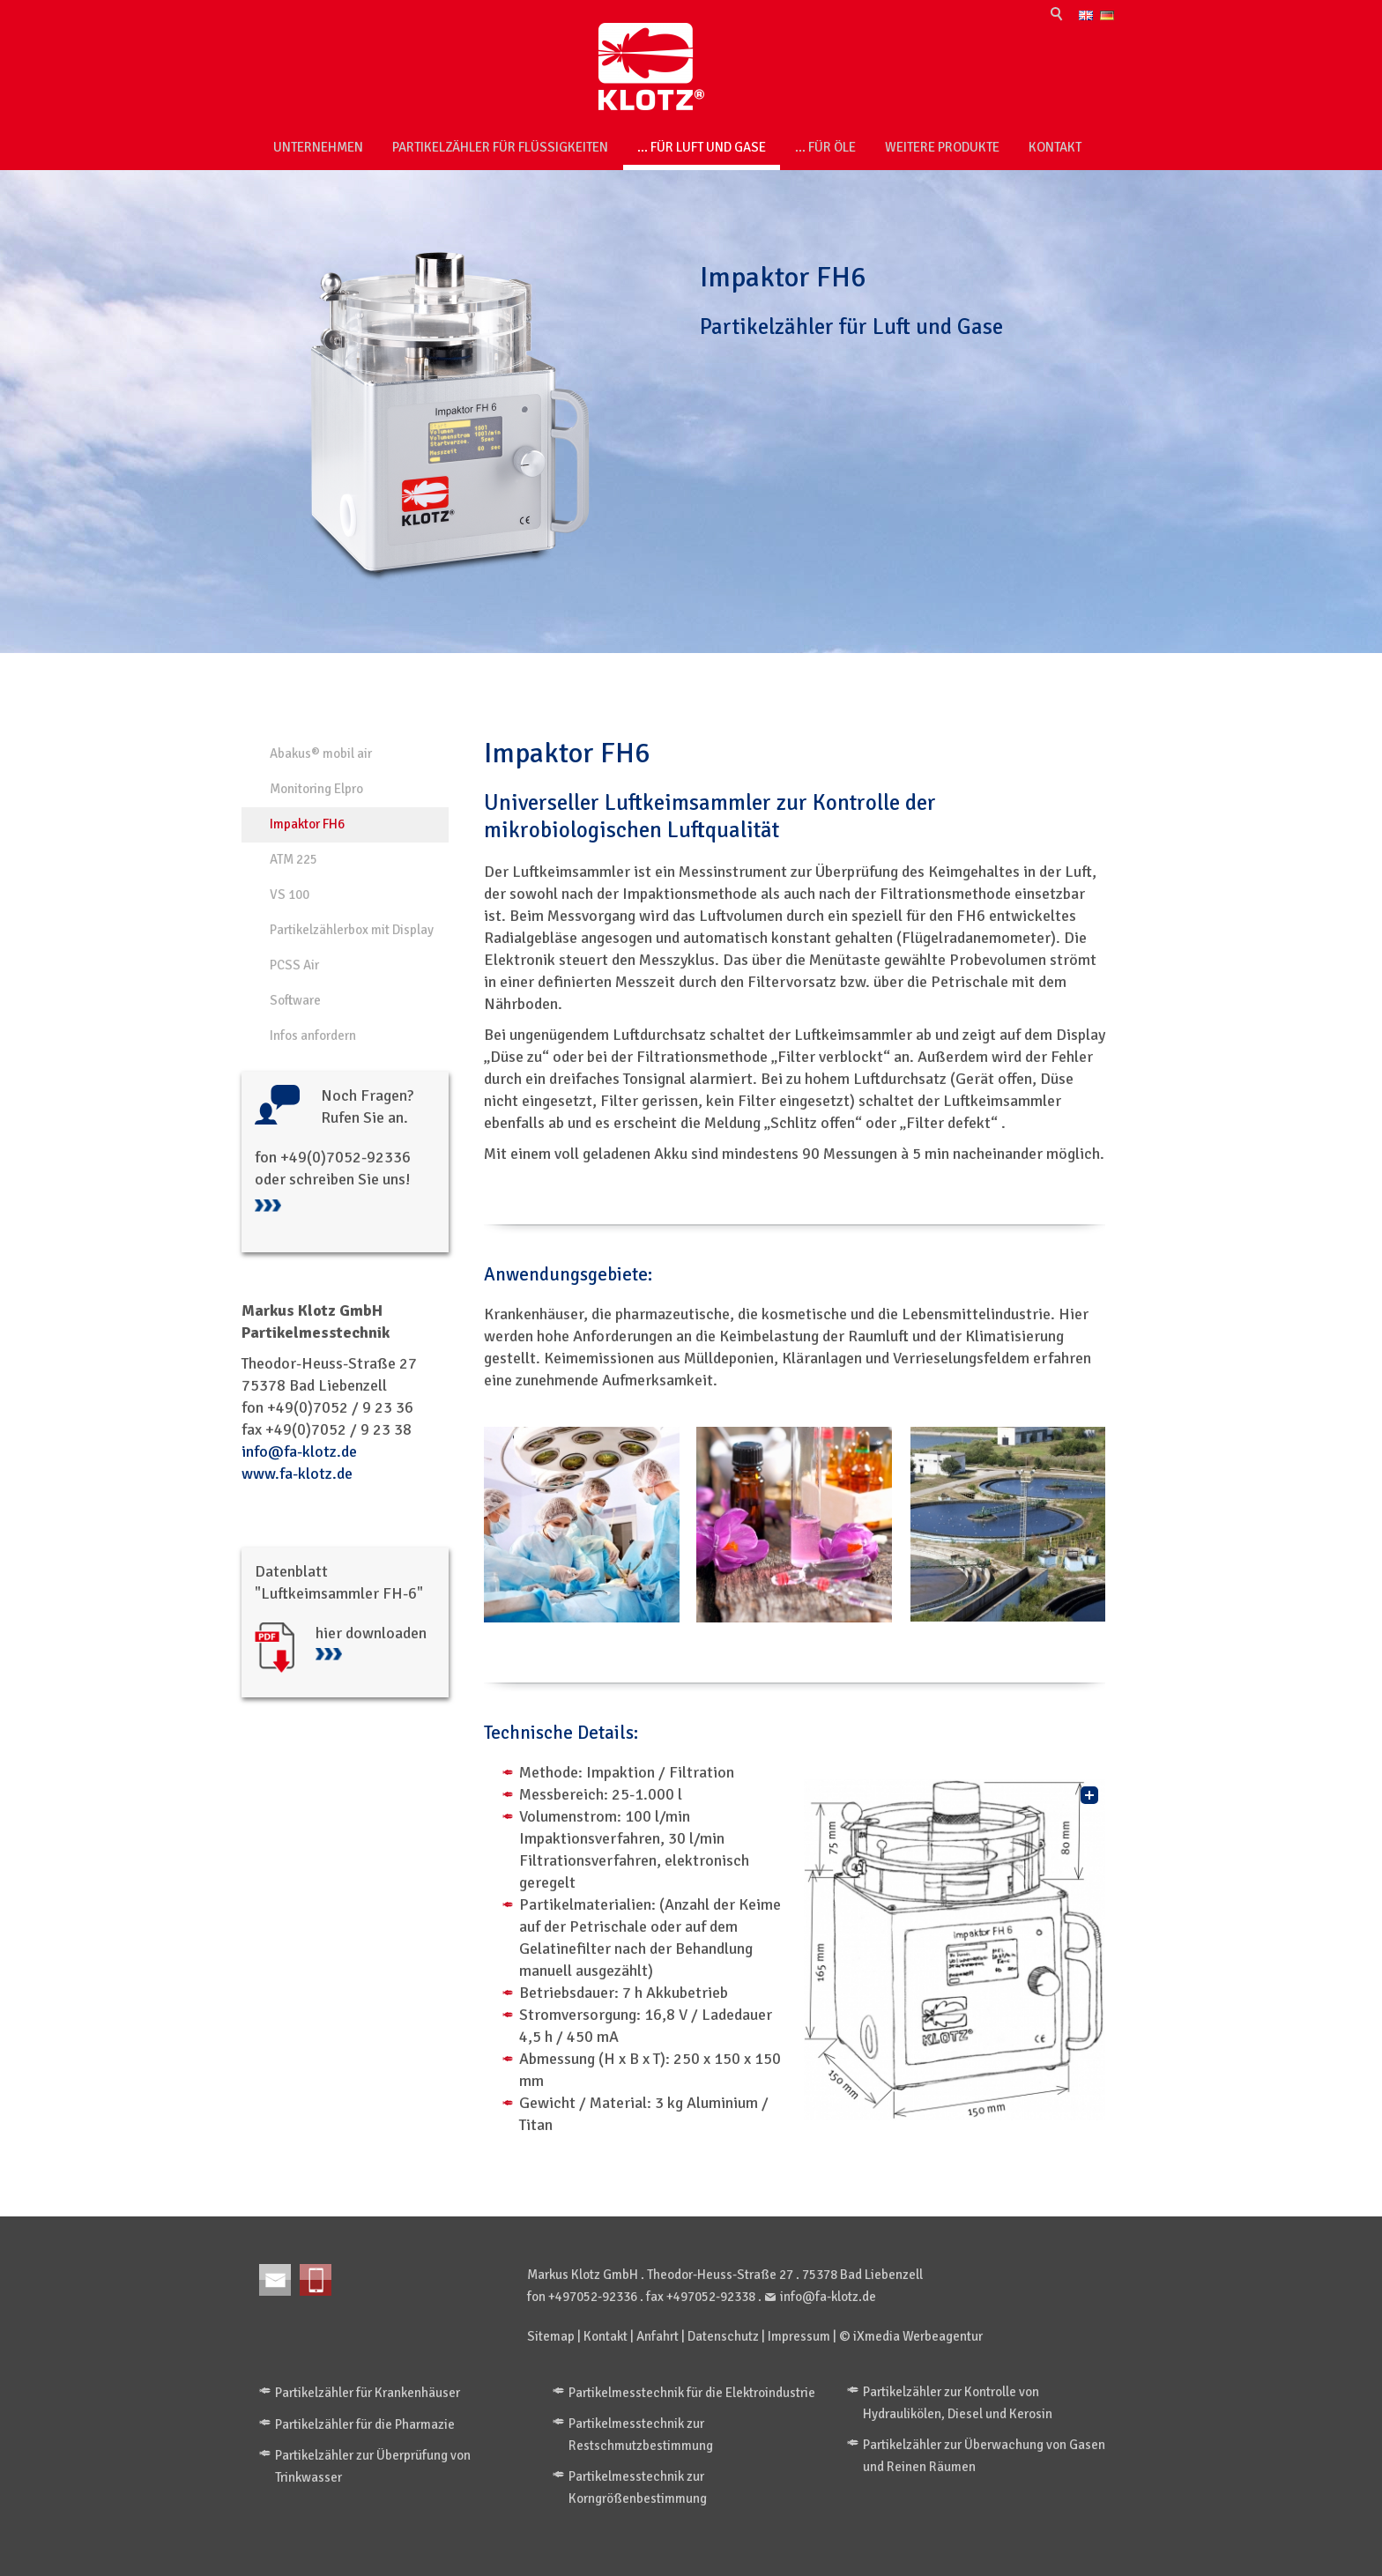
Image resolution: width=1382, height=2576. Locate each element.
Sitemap (551, 2336)
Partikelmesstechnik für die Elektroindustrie (691, 2393)
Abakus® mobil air (321, 753)
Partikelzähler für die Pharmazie (365, 2424)
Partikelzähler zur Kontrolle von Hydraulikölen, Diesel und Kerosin (957, 2403)
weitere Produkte (942, 147)
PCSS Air (294, 965)
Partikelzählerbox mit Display (352, 930)
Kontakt (1055, 147)
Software (295, 1000)
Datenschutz (723, 2336)
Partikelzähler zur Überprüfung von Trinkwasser (373, 2466)
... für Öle (825, 147)
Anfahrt (657, 2336)
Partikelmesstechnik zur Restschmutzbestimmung (640, 2435)
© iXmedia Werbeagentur (911, 2336)
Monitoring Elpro (316, 789)
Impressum (799, 2336)
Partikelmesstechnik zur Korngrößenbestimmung (637, 2487)
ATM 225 (293, 859)
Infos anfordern (313, 1035)
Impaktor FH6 (307, 824)
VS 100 (289, 894)
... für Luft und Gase (701, 147)
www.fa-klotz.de (297, 1473)
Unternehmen (318, 147)
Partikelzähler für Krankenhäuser (367, 2393)
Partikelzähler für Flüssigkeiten (500, 147)
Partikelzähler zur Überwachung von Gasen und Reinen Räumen (984, 2456)
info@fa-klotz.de (299, 1451)
